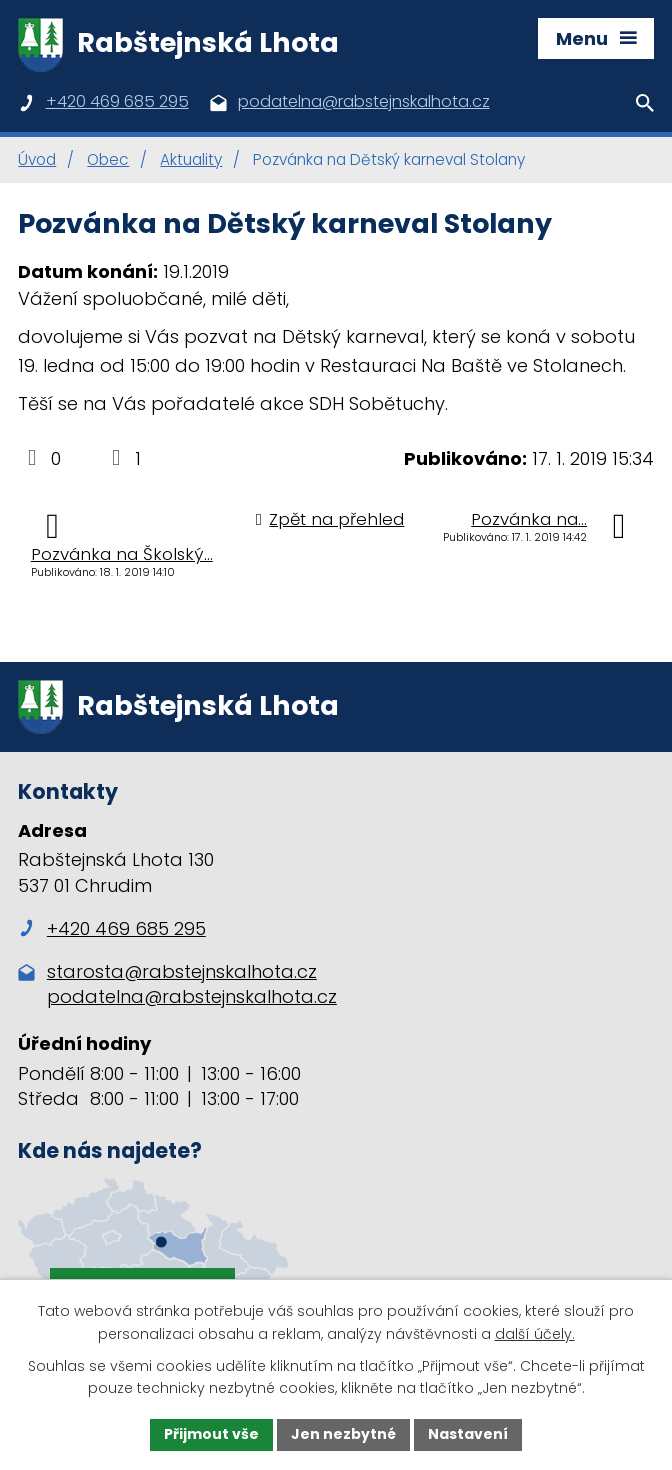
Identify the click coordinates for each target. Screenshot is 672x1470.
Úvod (37, 159)
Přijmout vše (211, 1434)
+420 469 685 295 (112, 928)
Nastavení (468, 1434)
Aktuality (191, 159)
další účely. (535, 1334)
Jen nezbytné (343, 1434)
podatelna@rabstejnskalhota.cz (192, 996)
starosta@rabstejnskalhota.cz (182, 971)
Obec (108, 159)
